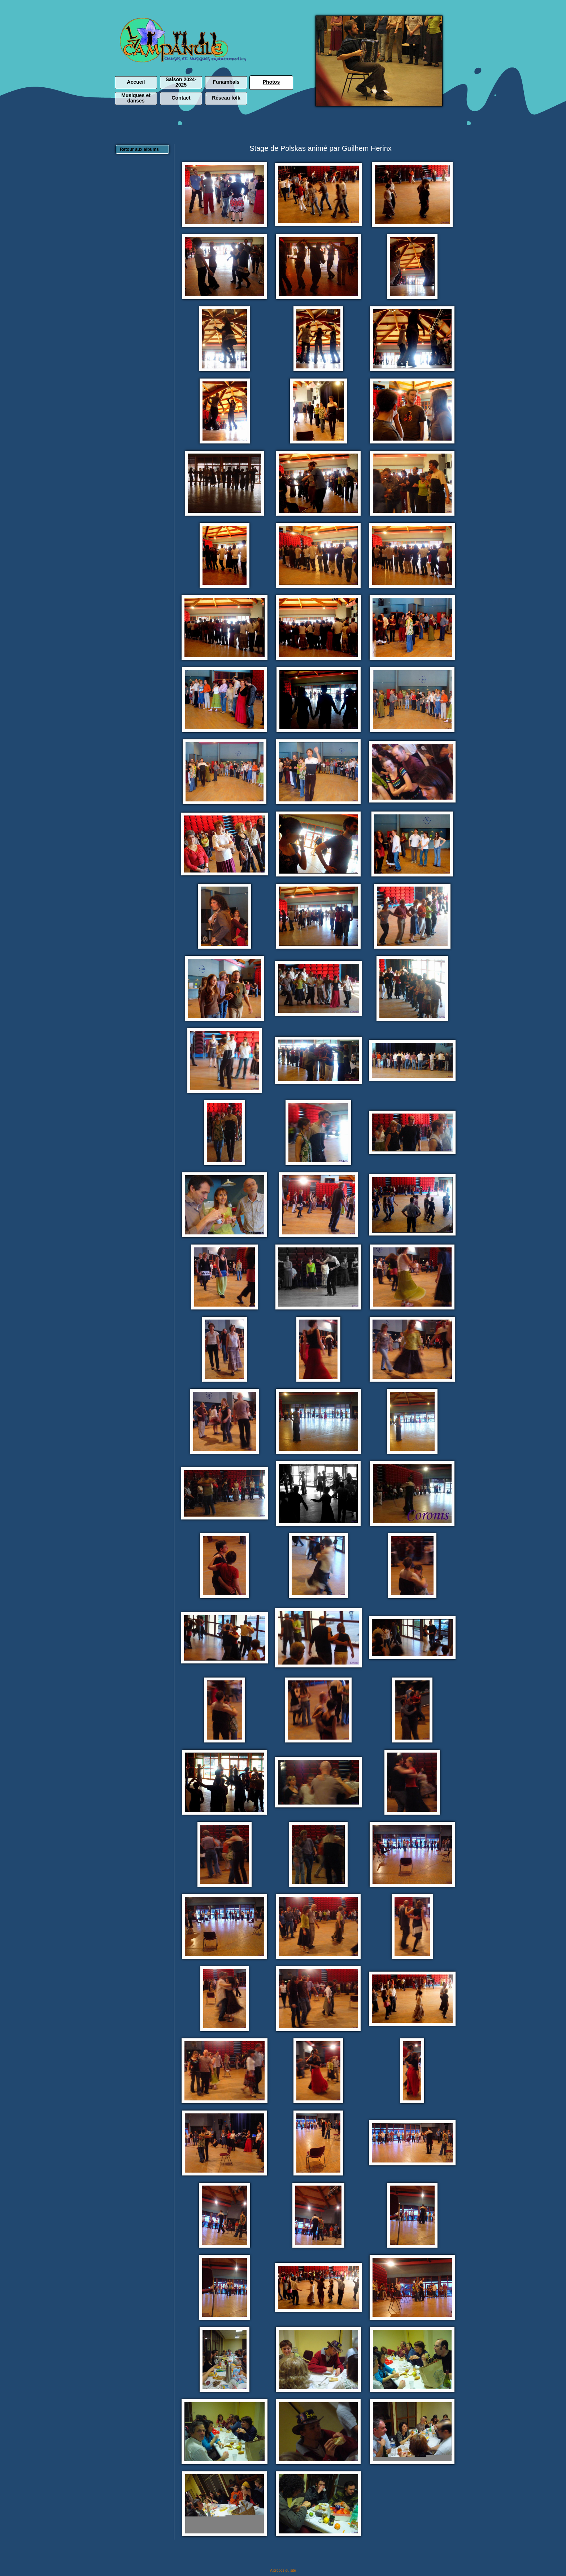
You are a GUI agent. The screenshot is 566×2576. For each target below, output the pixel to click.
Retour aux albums (139, 149)
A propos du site (283, 2570)
